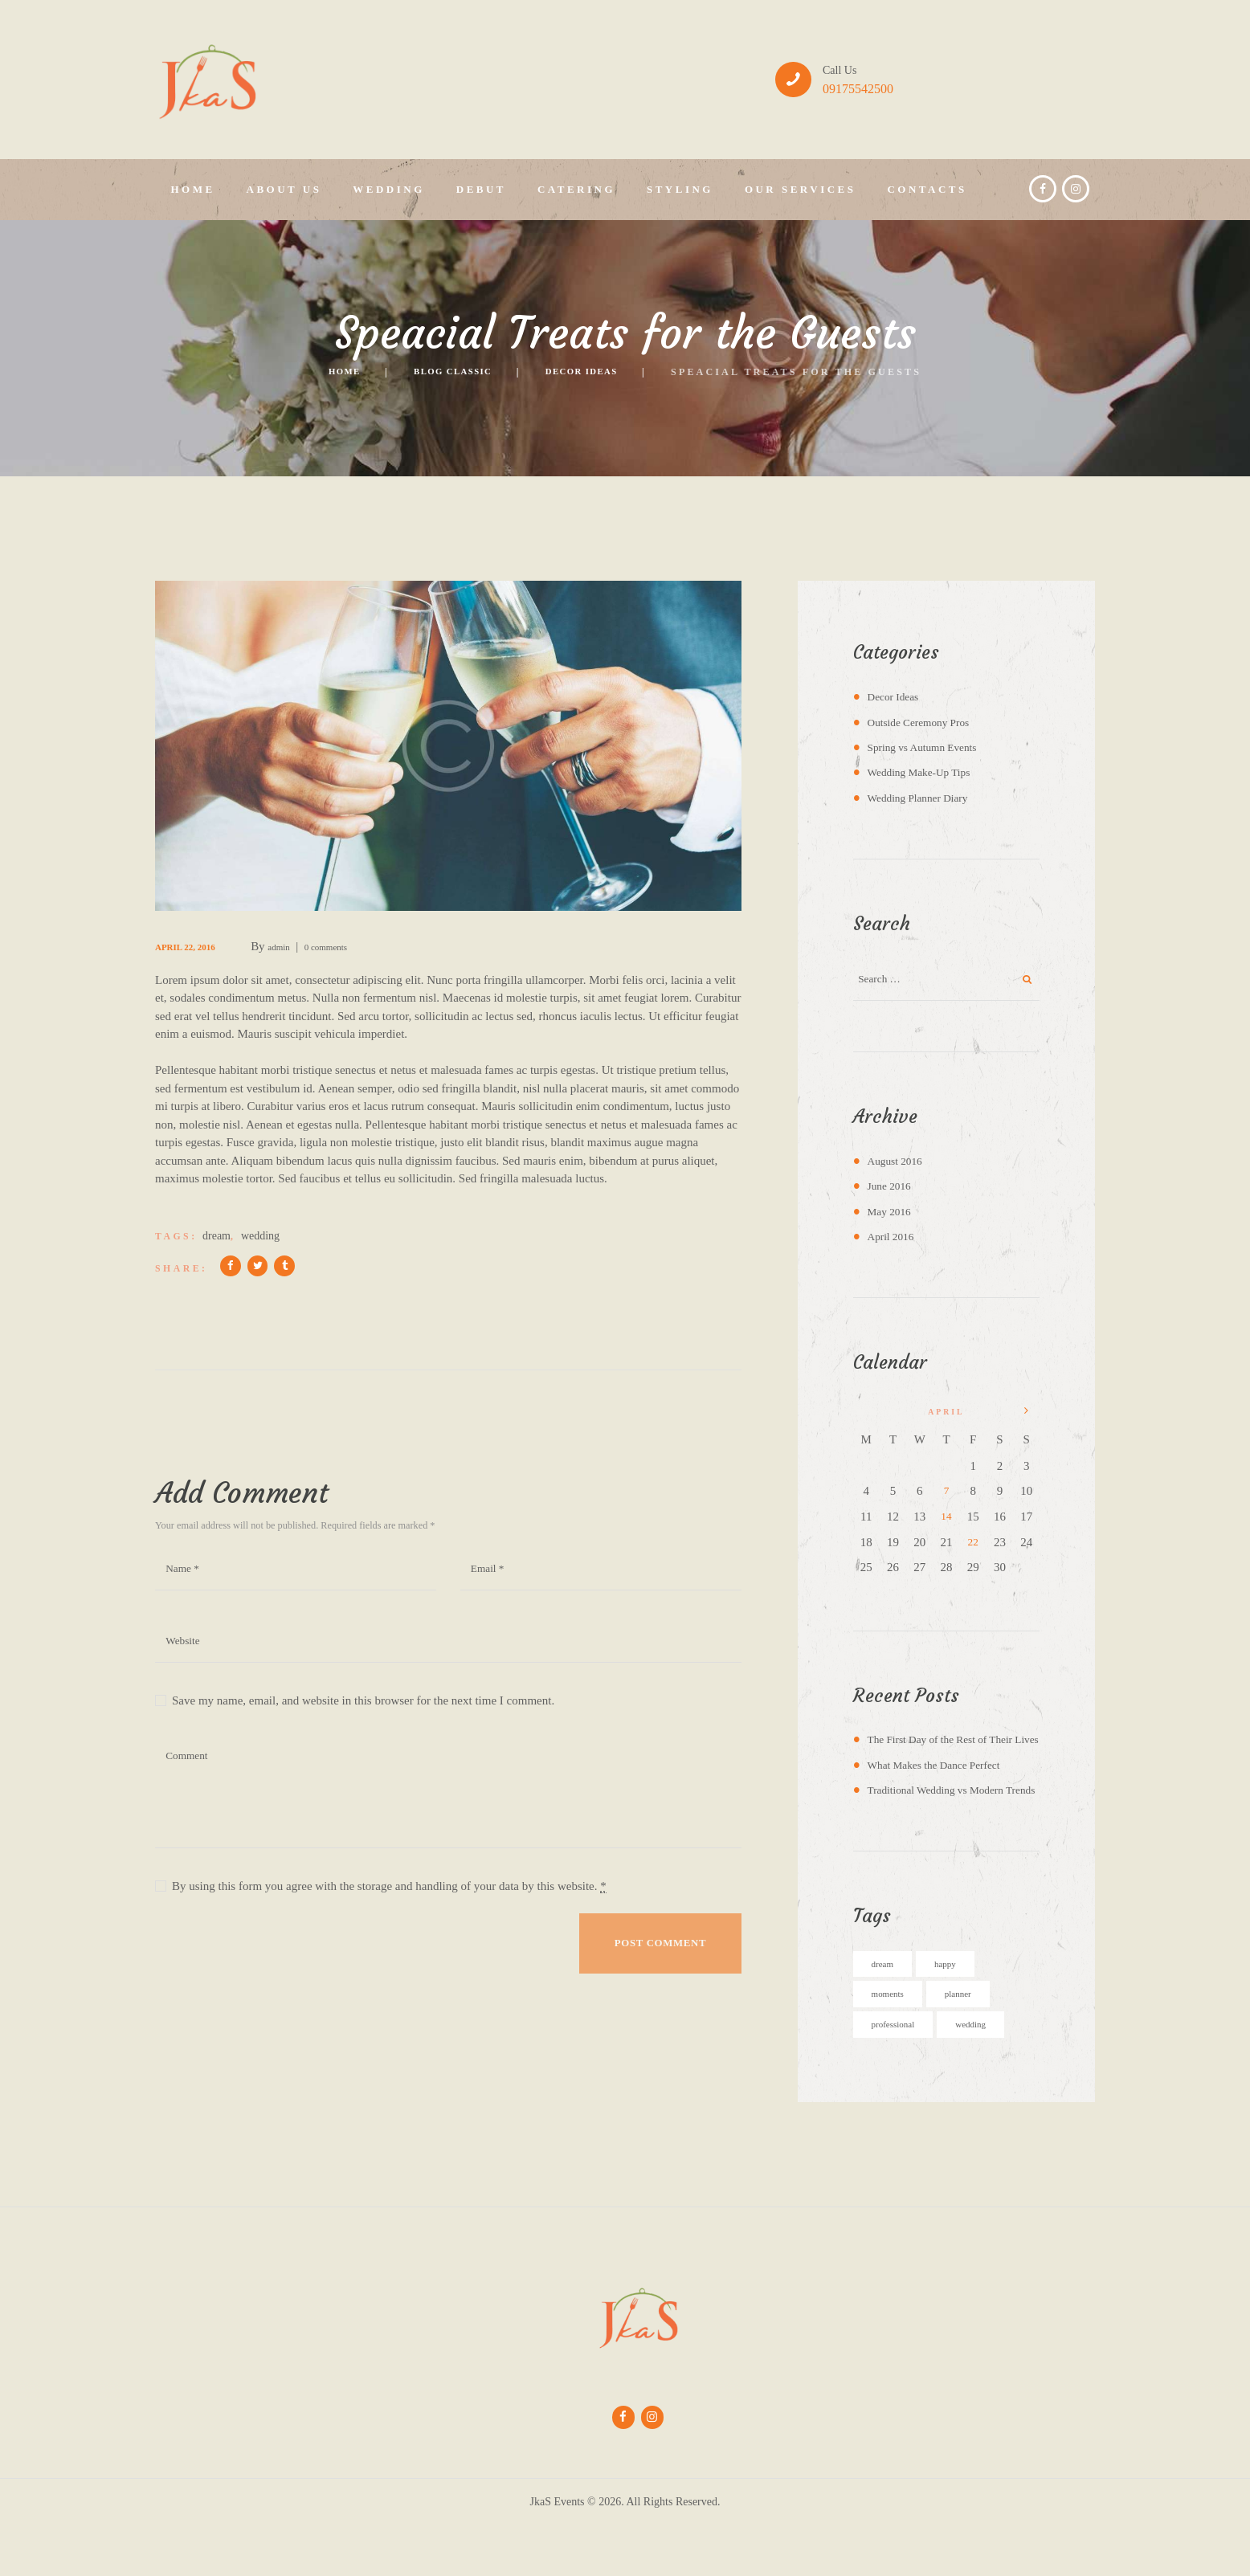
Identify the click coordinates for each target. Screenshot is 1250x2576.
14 (946, 1521)
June (892, 1191)
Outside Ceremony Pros (925, 722)
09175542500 (858, 89)
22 (973, 1546)
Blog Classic (445, 372)
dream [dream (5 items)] (886, 2006)
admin (305, 946)
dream (216, 1236)
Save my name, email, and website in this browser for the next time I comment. (363, 1718)
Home (320, 372)
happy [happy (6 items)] (957, 2006)
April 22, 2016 (196, 946)
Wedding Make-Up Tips (925, 771)
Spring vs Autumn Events (929, 747)
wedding (260, 1236)
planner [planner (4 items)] (974, 2038)
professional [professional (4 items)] (901, 2070)
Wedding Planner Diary (924, 797)
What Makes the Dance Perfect (942, 1787)
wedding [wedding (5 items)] (992, 2070)
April (894, 1241)
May (892, 1216)
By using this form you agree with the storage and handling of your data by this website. (389, 1904)
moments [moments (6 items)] (894, 2038)
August (898, 1166)
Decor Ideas (598, 372)
